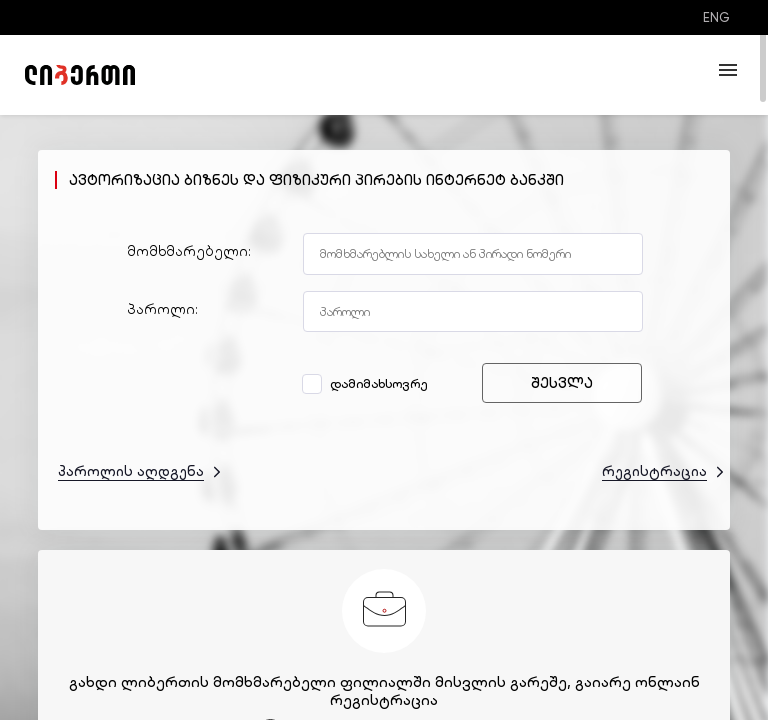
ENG (716, 17)
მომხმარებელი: (189, 251)
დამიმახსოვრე (367, 383)
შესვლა (562, 383)
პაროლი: (162, 309)
